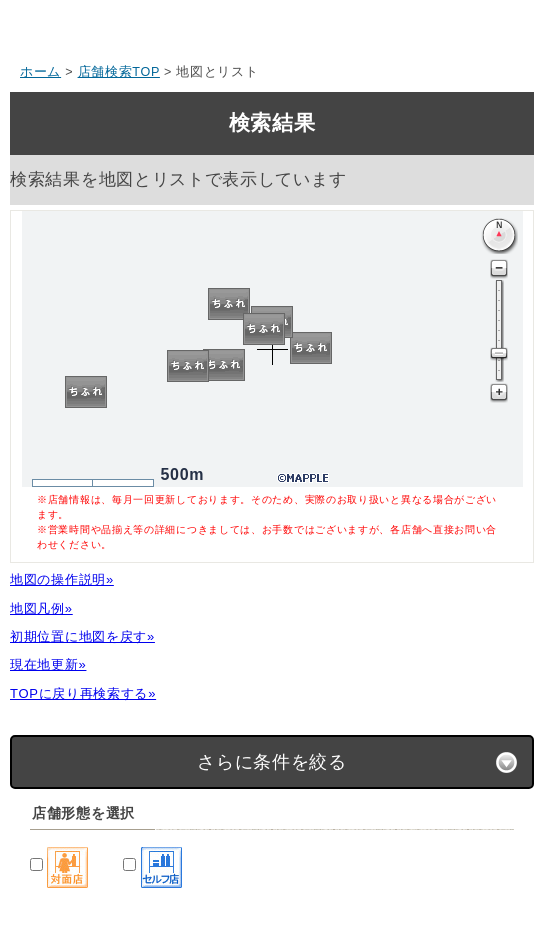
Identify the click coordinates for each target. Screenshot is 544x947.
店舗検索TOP (119, 72)
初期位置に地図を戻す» (82, 636)
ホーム (40, 72)
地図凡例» (41, 608)
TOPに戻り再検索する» (83, 693)
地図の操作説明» (62, 579)
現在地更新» (48, 664)
